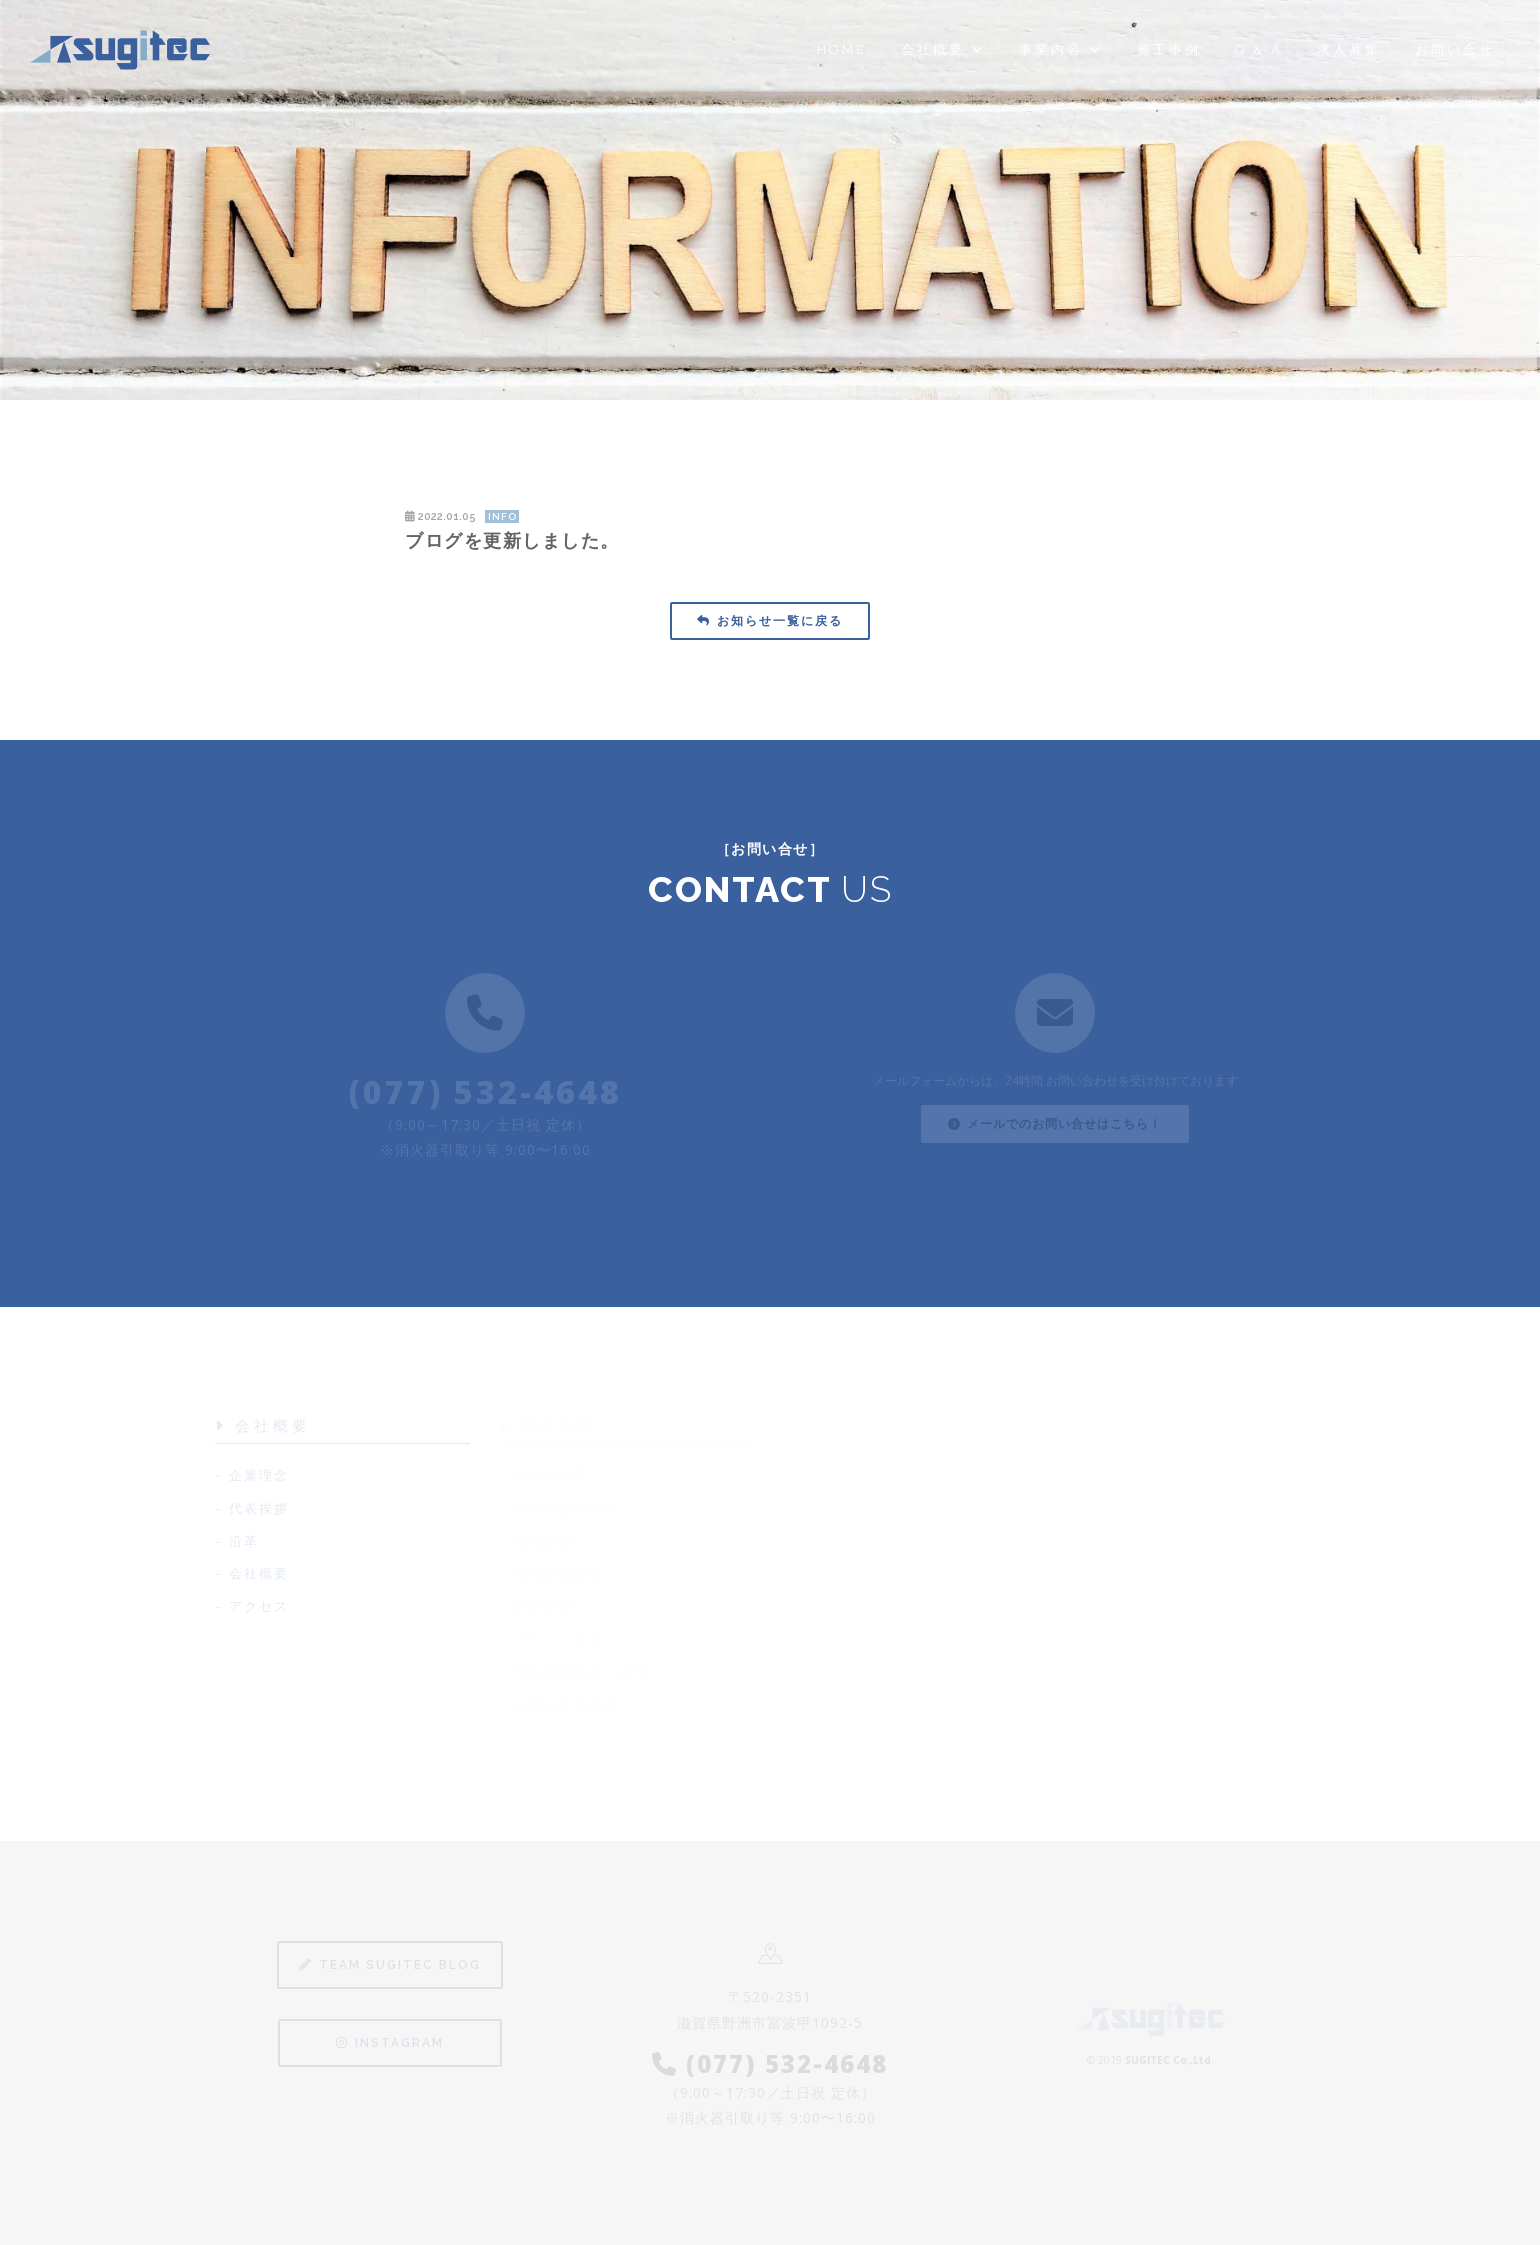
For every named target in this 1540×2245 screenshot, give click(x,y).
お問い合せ (1455, 49)
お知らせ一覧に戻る (770, 621)
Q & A (1259, 49)
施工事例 (1169, 49)
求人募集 (1349, 49)
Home (842, 49)
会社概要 (943, 49)
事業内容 (1061, 49)
